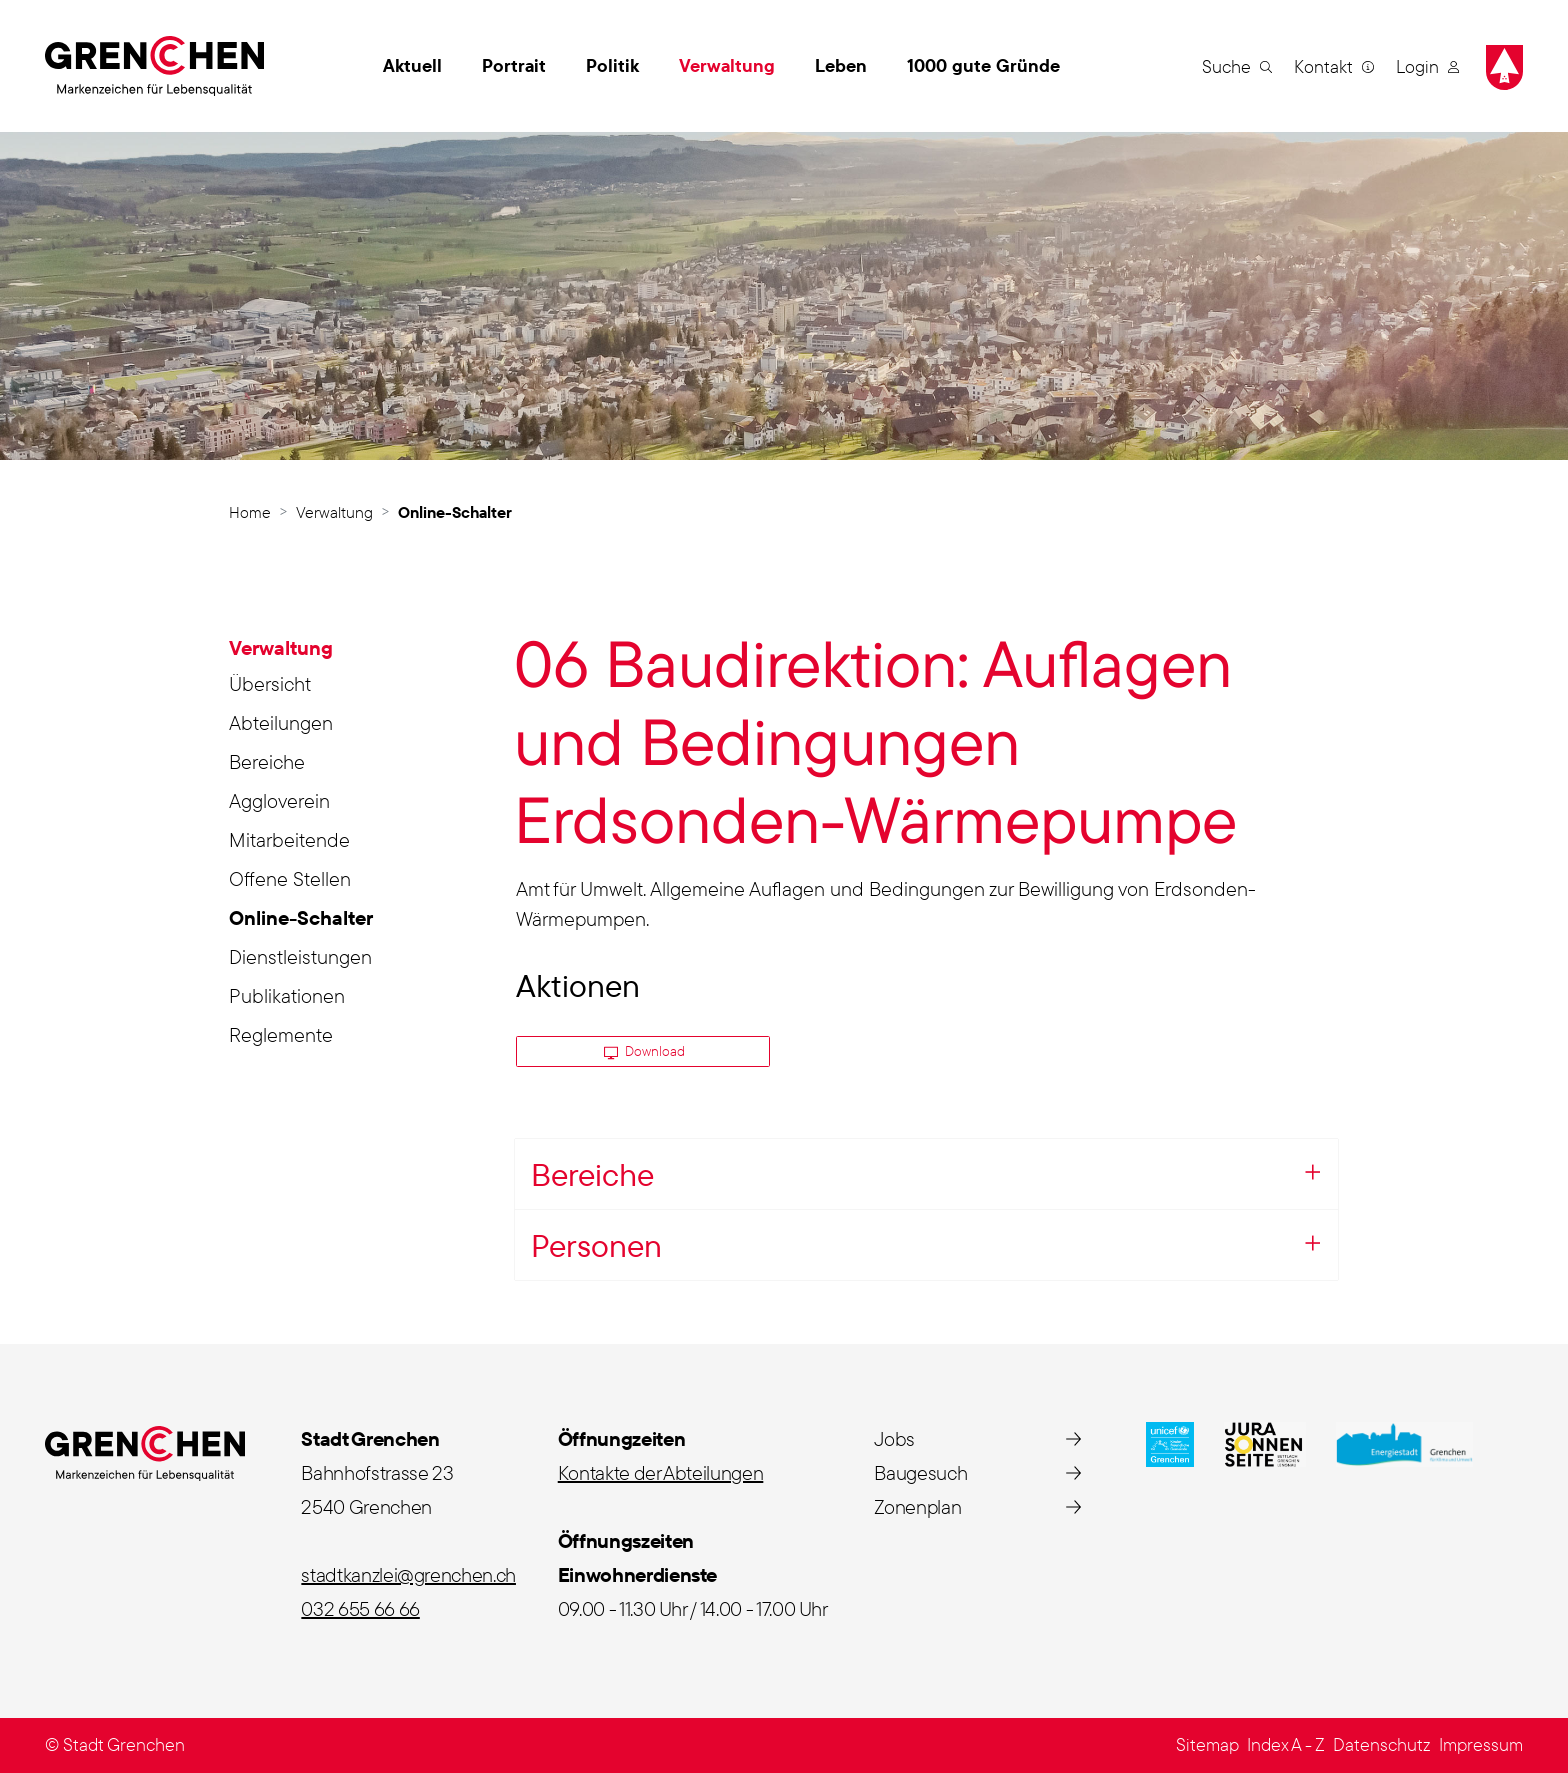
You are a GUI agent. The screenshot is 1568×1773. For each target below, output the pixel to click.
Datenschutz (1382, 1744)
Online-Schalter (301, 921)
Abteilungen (281, 722)
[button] (1237, 66)
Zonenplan (917, 1506)
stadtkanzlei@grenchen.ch (408, 1574)
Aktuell (412, 65)
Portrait (514, 65)
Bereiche (267, 761)
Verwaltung (727, 65)
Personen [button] (596, 1245)
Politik (612, 65)
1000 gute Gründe (983, 65)
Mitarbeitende (289, 839)
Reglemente (281, 1034)
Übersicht (270, 683)
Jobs (894, 1438)
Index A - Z (1286, 1744)
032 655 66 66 (360, 1608)
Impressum (1481, 1744)
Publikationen (287, 995)
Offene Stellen (290, 878)
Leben (841, 65)
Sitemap (1207, 1744)
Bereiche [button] (592, 1174)
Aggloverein (279, 800)
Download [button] (644, 1051)
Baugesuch (920, 1472)
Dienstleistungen (300, 956)
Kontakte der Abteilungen (661, 1472)
